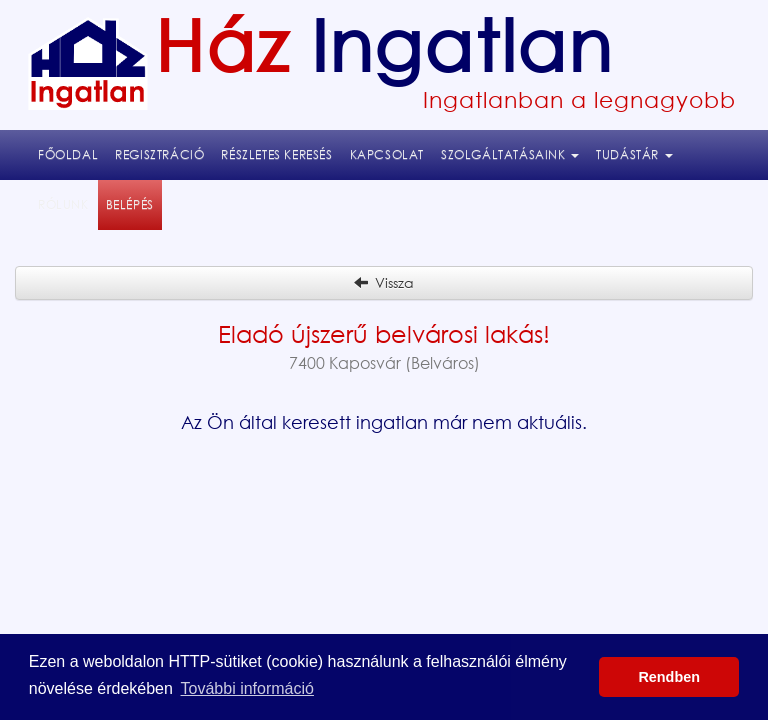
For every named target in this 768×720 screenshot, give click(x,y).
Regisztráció (159, 154)
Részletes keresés (276, 154)
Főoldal (68, 154)
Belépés (134, 203)
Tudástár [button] (634, 154)
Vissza (384, 282)
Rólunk (63, 204)
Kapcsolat (387, 154)
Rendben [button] (669, 677)
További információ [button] (247, 688)
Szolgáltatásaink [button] (510, 154)
